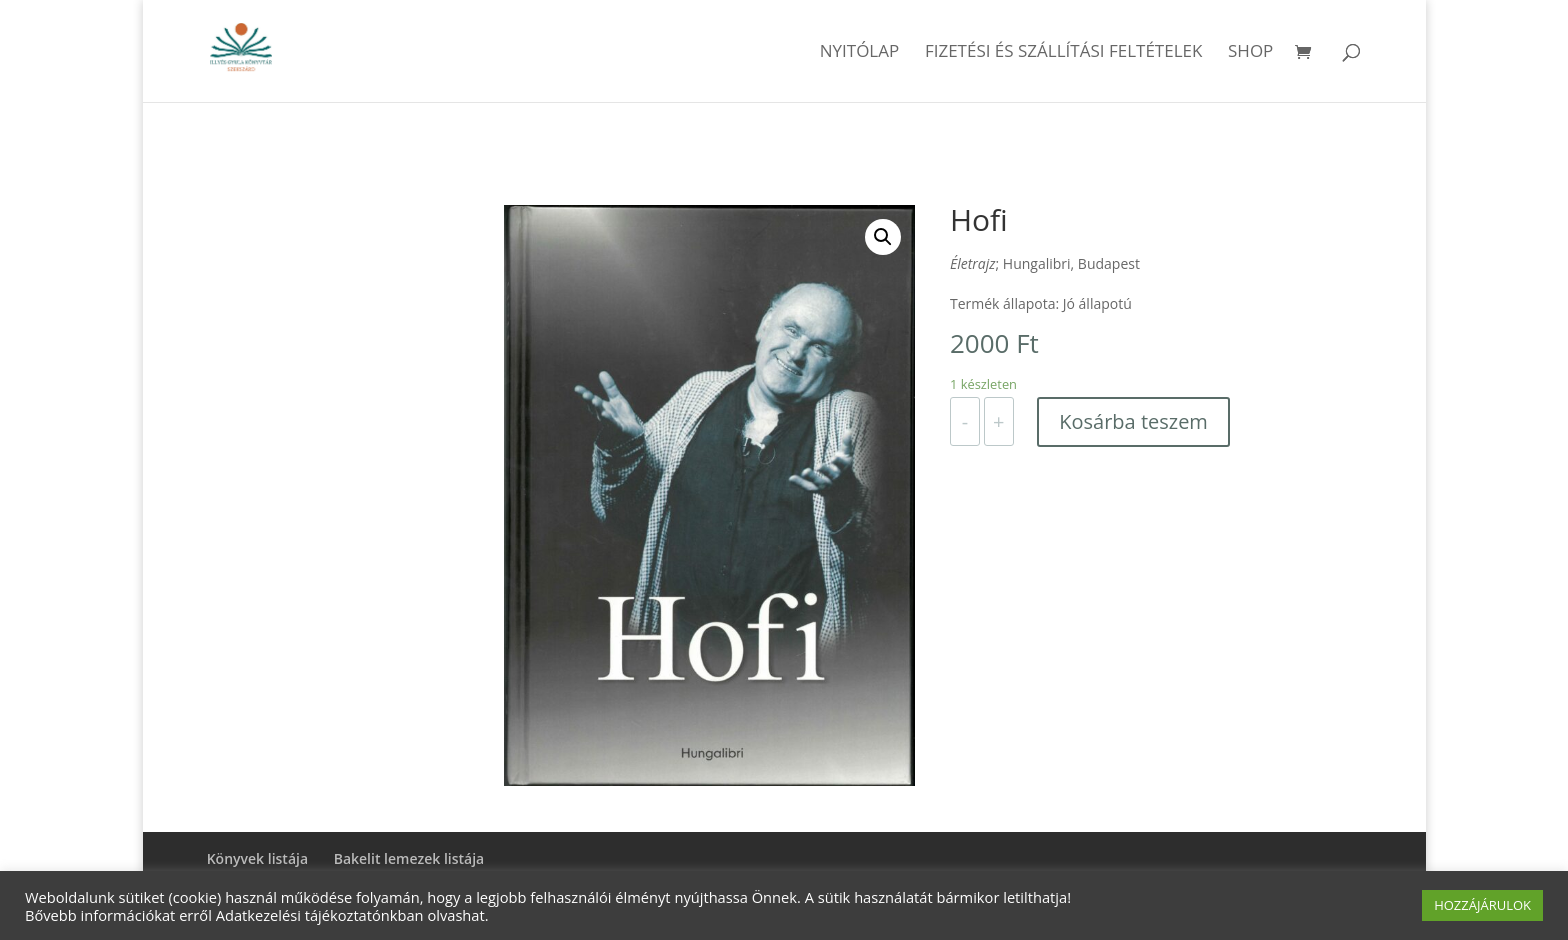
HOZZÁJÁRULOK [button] (1482, 905)
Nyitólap (860, 53)
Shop (1250, 53)
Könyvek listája (257, 858)
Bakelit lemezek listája (409, 858)
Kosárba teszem (1133, 421)
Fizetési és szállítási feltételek (1064, 53)
